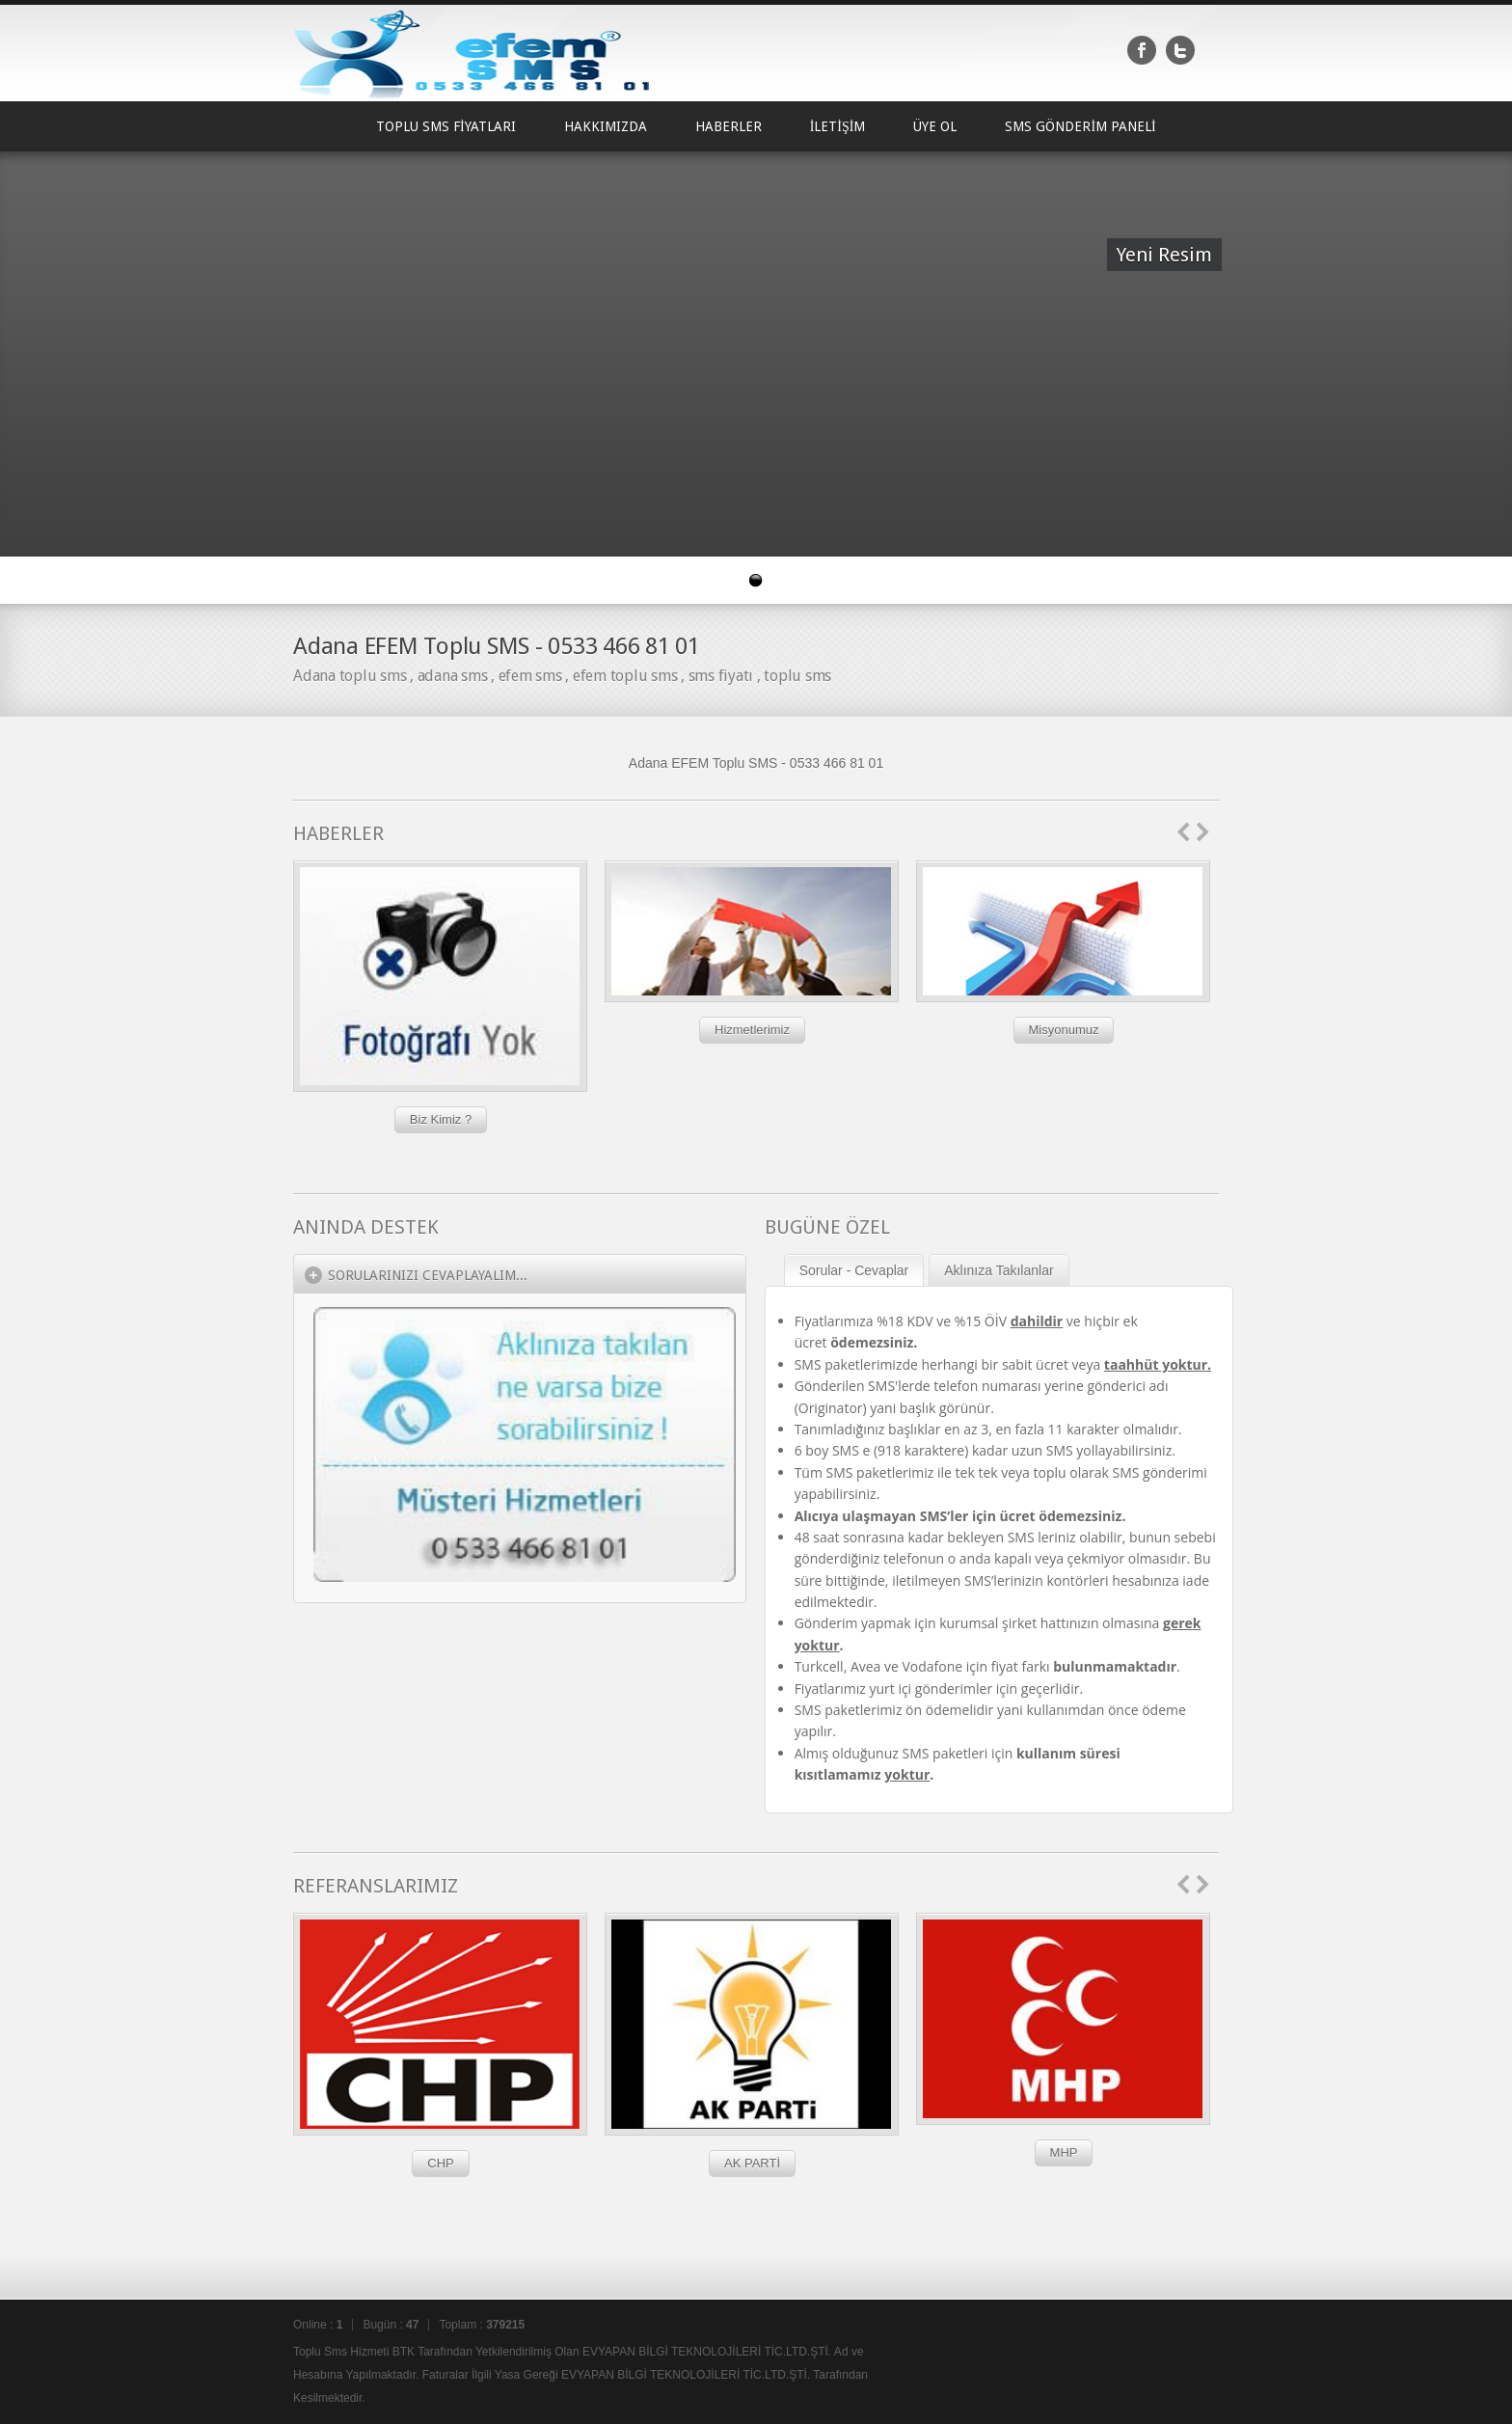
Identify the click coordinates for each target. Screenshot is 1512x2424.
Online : (317, 2324)
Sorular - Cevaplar (854, 1270)
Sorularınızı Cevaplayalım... (427, 1275)
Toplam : (482, 2324)
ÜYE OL (935, 126)
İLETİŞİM (838, 126)
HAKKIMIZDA (605, 126)
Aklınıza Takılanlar (998, 1270)
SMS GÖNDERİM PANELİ (1080, 126)
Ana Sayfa (322, 126)
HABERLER (728, 126)
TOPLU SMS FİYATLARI (446, 126)
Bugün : (390, 2324)
